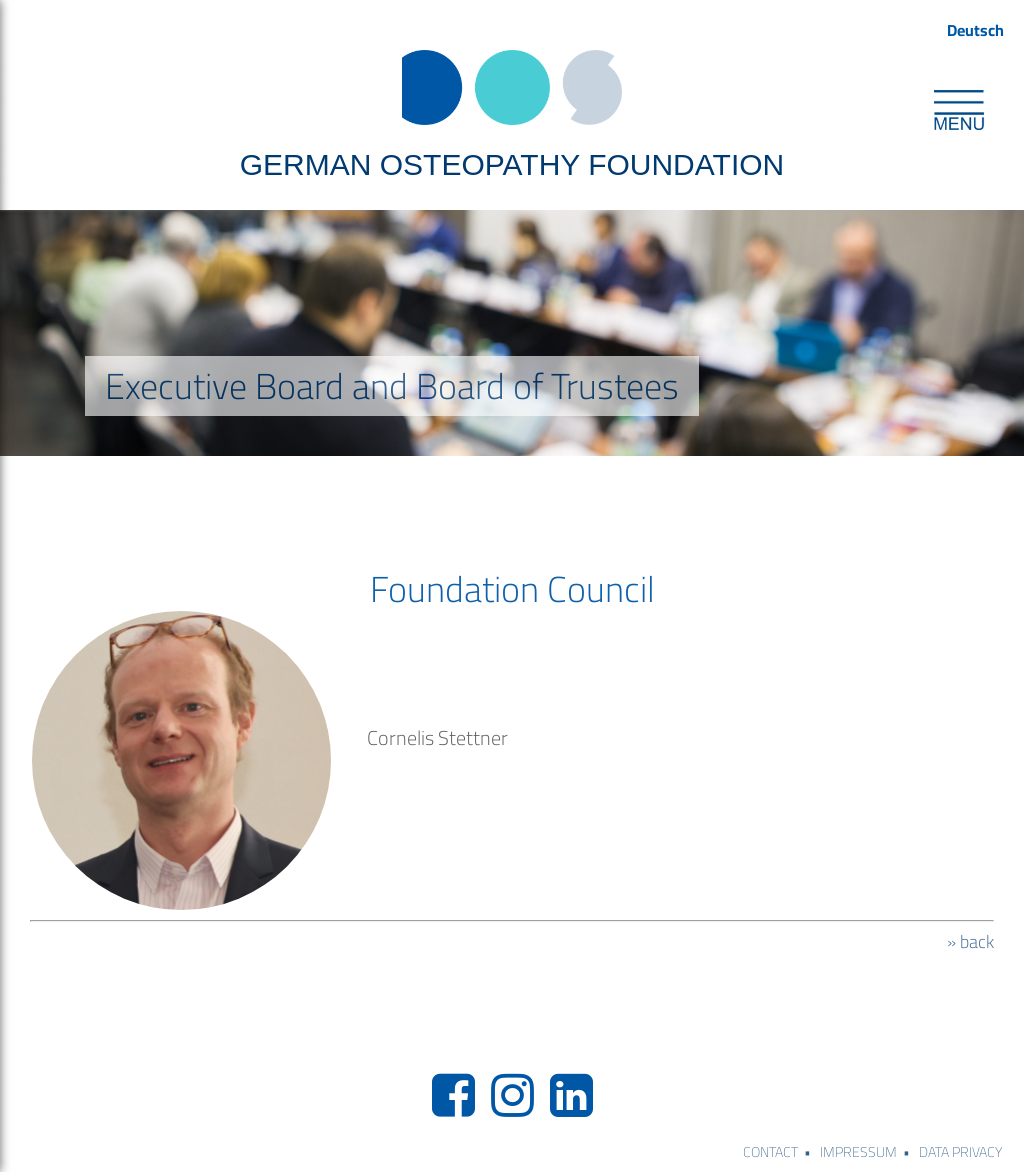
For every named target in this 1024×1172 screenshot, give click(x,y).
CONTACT (770, 1152)
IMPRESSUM (858, 1152)
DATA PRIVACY (960, 1152)
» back (970, 942)
